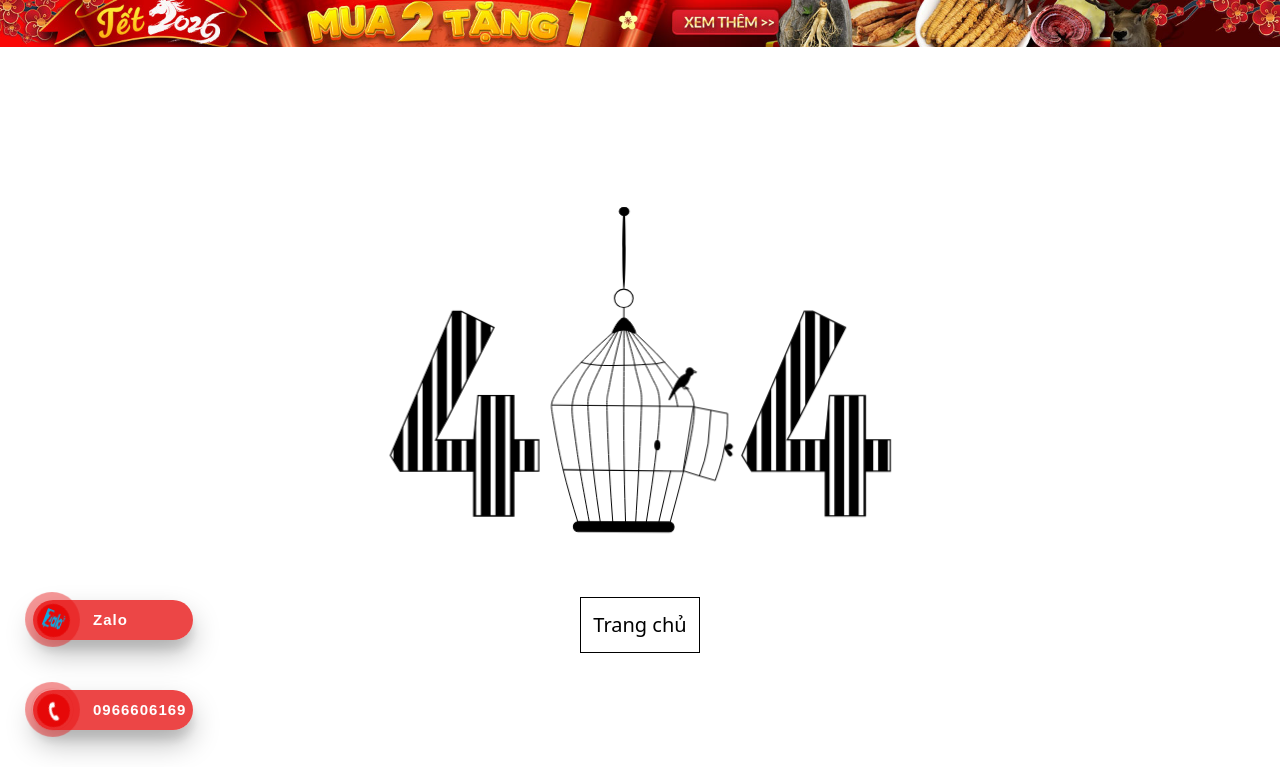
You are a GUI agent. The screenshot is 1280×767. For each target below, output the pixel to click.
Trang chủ (639, 624)
